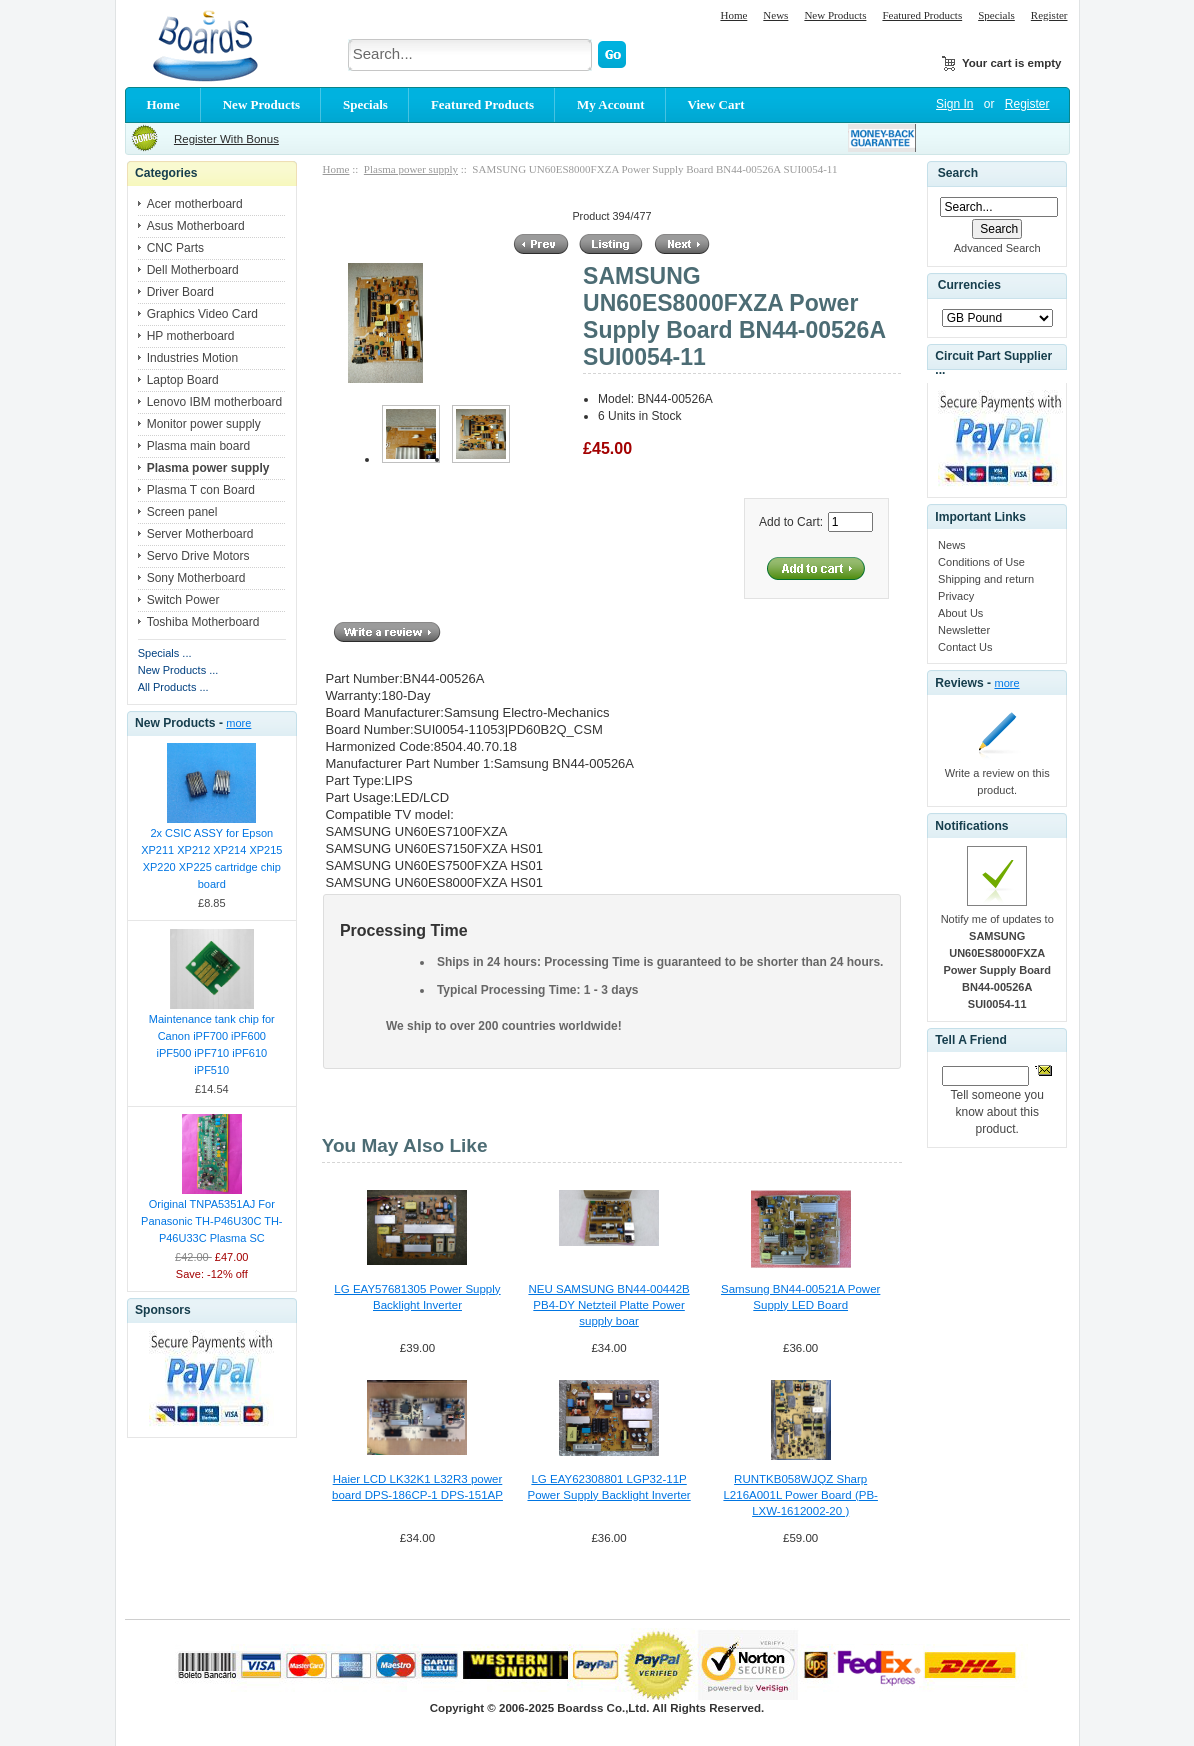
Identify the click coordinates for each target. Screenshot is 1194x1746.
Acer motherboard (195, 204)
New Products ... (178, 670)
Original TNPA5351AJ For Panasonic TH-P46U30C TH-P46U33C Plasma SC (211, 1221)
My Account (611, 104)
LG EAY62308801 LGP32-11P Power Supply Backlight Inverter (608, 1487)
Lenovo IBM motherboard (214, 402)
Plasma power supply (411, 169)
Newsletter (964, 630)
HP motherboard (191, 336)
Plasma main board (198, 446)
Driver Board (180, 292)
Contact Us (965, 647)
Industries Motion (192, 358)
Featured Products (922, 15)
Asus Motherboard (196, 226)
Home (733, 15)
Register (1049, 15)
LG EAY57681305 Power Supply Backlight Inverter (417, 1297)
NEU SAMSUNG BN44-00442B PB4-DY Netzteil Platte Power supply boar (608, 1305)
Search (958, 173)
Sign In (954, 104)
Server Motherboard (200, 534)
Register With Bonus (226, 139)
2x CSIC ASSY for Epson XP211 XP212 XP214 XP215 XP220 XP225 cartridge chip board (211, 858)
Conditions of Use (981, 562)
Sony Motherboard (196, 578)
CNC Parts (175, 248)
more (238, 723)
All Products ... (173, 687)
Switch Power (183, 600)
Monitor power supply (204, 424)
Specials (996, 15)
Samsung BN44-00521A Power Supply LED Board (800, 1297)
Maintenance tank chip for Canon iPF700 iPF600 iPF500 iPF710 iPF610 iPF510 (212, 1044)
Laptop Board (183, 380)
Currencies (969, 286)
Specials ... (165, 653)
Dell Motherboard (193, 270)
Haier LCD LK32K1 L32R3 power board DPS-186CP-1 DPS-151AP (417, 1487)
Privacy (956, 596)
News (775, 15)
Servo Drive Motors (198, 556)
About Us (960, 613)
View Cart (716, 104)
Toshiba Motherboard (203, 622)
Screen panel (182, 512)
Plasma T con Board (201, 490)
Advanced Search (997, 248)
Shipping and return (986, 579)
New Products (835, 15)
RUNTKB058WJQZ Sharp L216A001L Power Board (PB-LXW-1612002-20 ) (800, 1495)
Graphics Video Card (202, 314)
